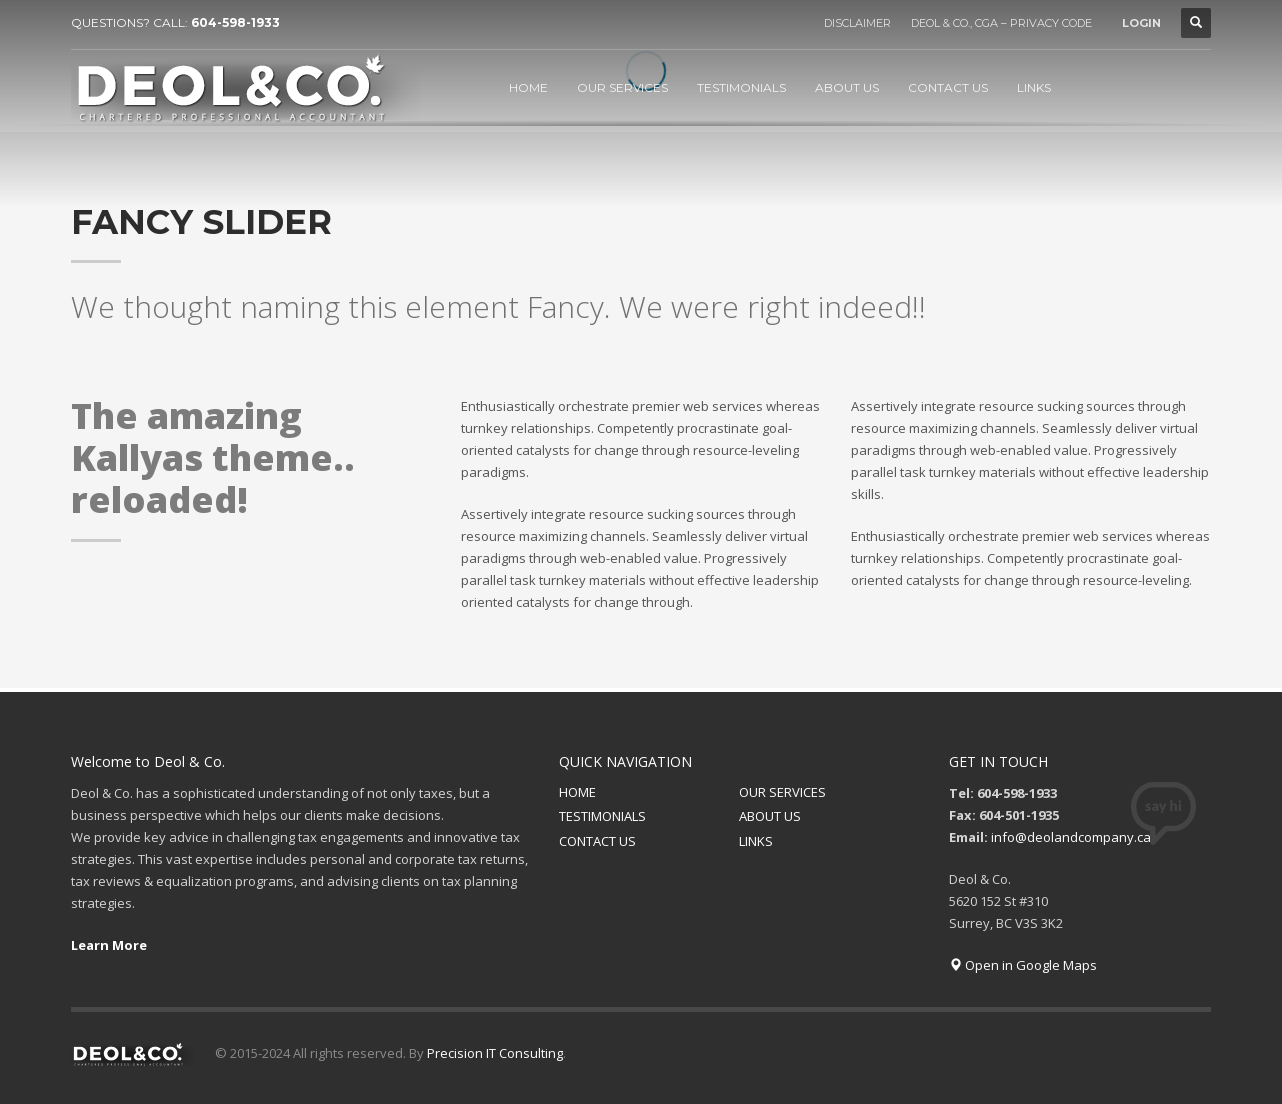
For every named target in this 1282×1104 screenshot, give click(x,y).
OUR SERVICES (782, 792)
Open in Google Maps (1023, 965)
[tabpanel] (641, 131)
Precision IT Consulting (495, 1053)
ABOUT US (770, 816)
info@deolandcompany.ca (1071, 837)
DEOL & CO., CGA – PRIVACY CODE (1001, 23)
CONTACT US (597, 841)
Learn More (109, 945)
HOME (577, 792)
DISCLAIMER (857, 23)
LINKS (756, 841)
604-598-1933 (235, 22)
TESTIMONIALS (602, 816)
